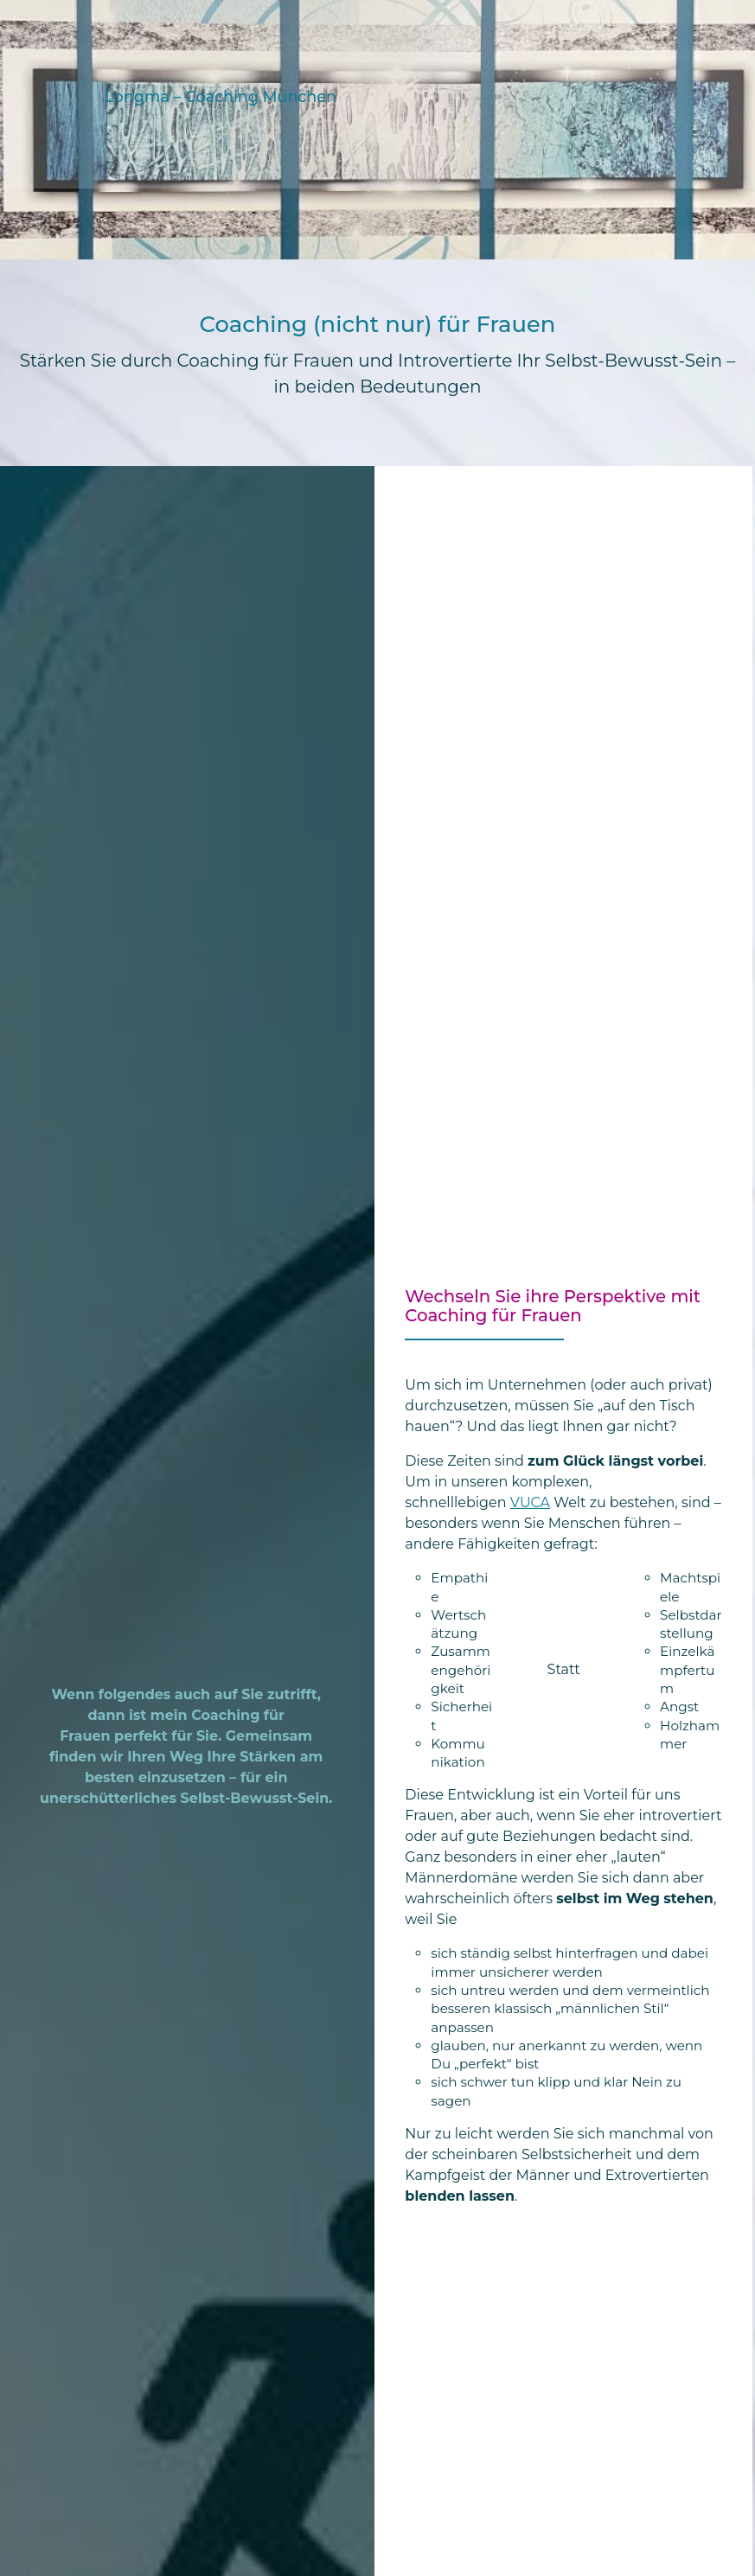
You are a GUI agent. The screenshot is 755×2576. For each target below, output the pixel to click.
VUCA (530, 1502)
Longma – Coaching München (220, 95)
